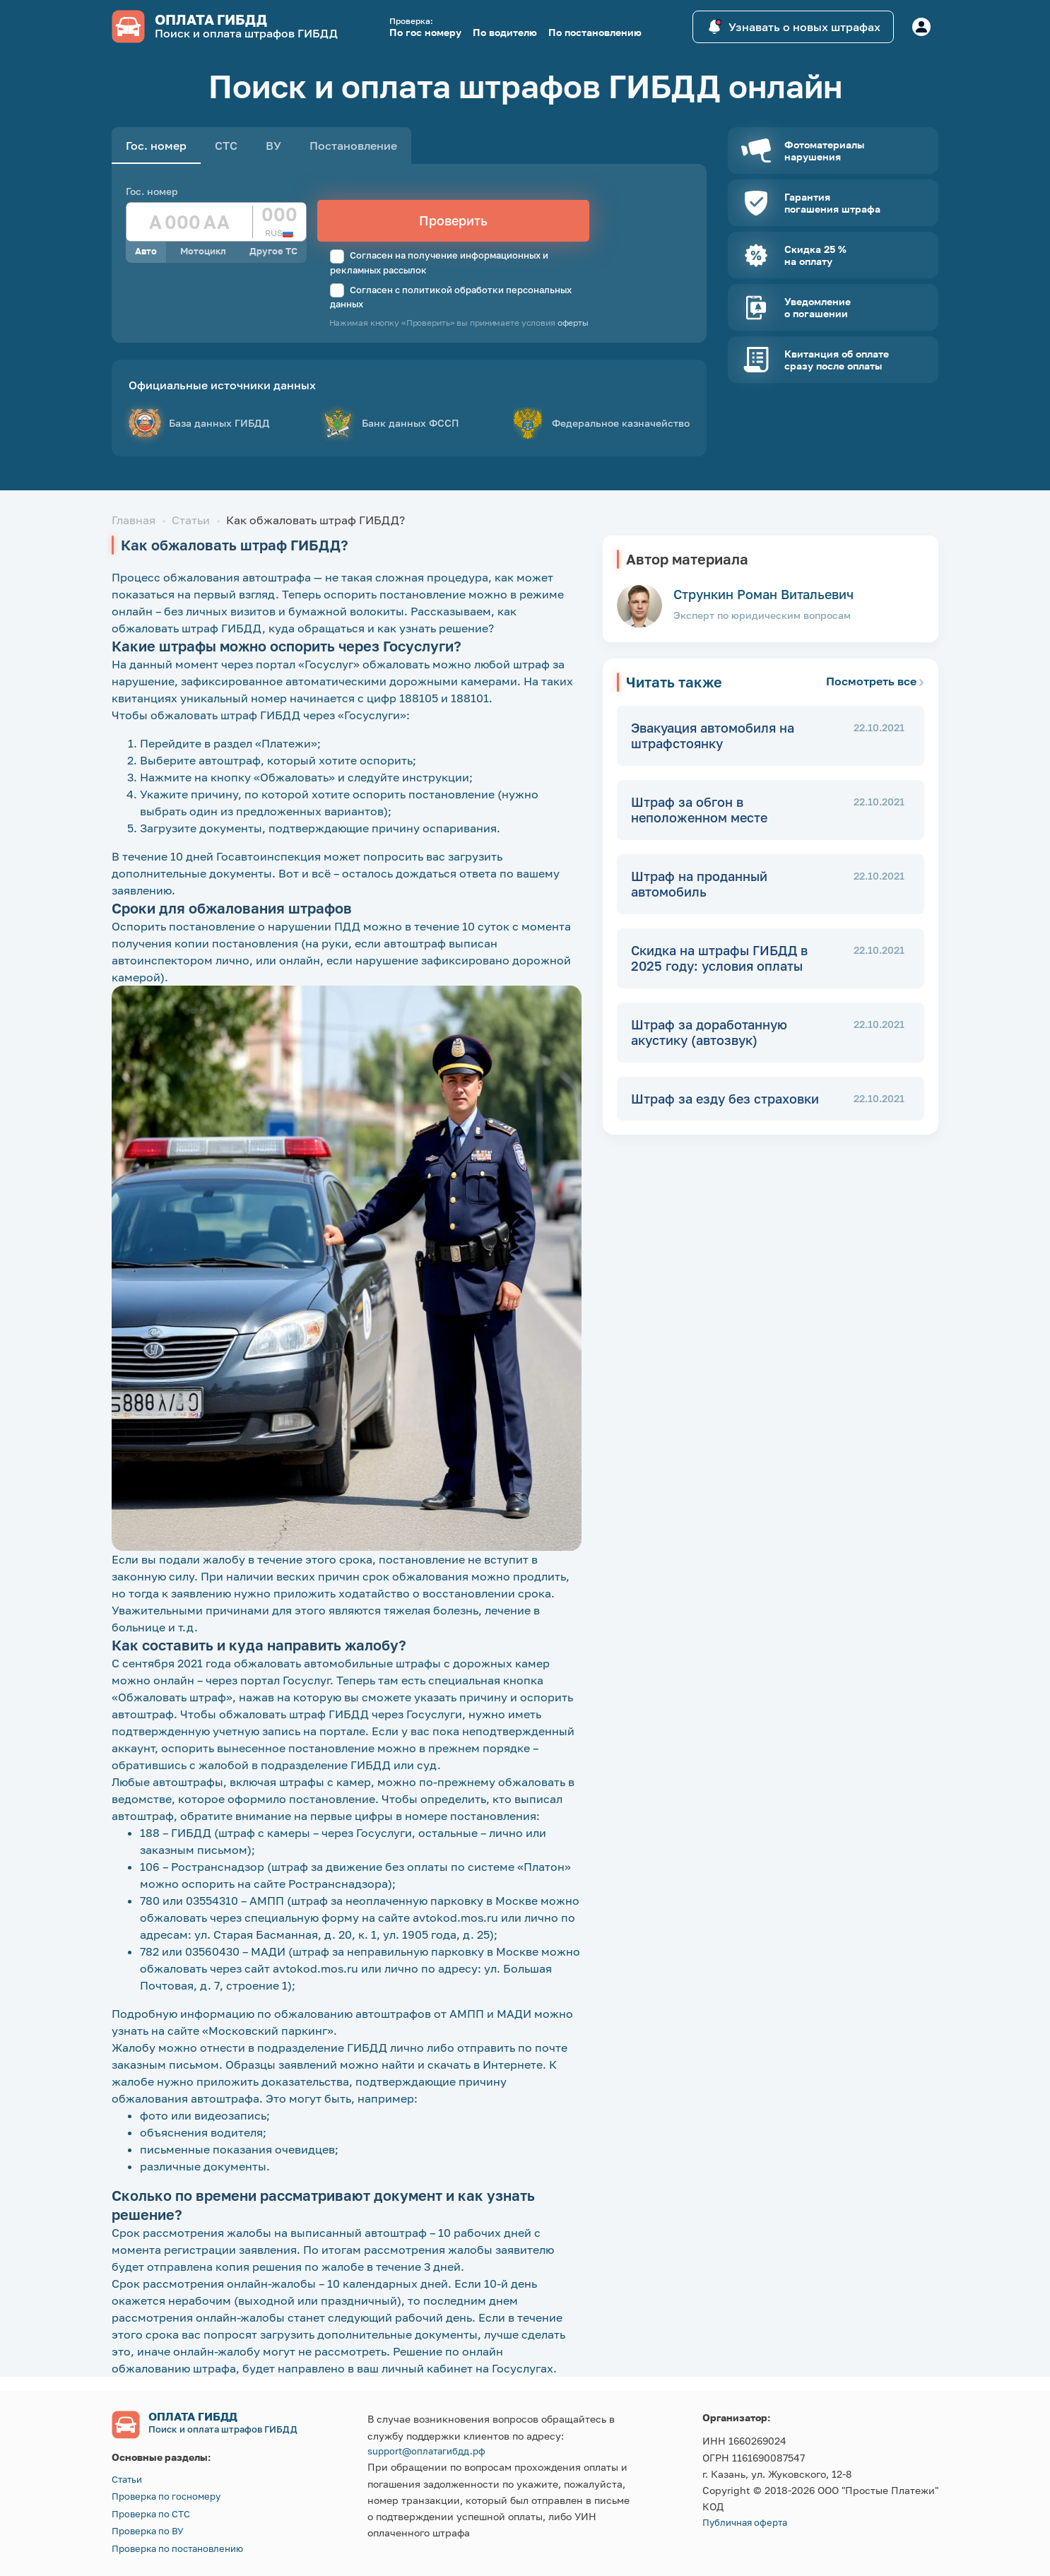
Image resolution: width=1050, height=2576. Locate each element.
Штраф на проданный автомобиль (699, 884)
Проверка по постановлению (177, 2548)
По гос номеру (425, 32)
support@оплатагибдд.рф (426, 2451)
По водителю (505, 32)
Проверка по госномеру (166, 2496)
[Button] (921, 27)
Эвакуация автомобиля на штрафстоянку (712, 736)
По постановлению (595, 32)
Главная (133, 520)
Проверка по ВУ (148, 2530)
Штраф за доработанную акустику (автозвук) (709, 1032)
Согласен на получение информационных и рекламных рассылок (439, 262)
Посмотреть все (875, 681)
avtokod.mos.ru (455, 1917)
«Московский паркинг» (268, 2030)
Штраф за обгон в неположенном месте (699, 810)
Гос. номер (152, 191)
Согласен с (451, 296)
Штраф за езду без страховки (725, 1098)
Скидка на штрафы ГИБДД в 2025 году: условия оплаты (719, 958)
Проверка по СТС (151, 2513)
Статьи (191, 520)
